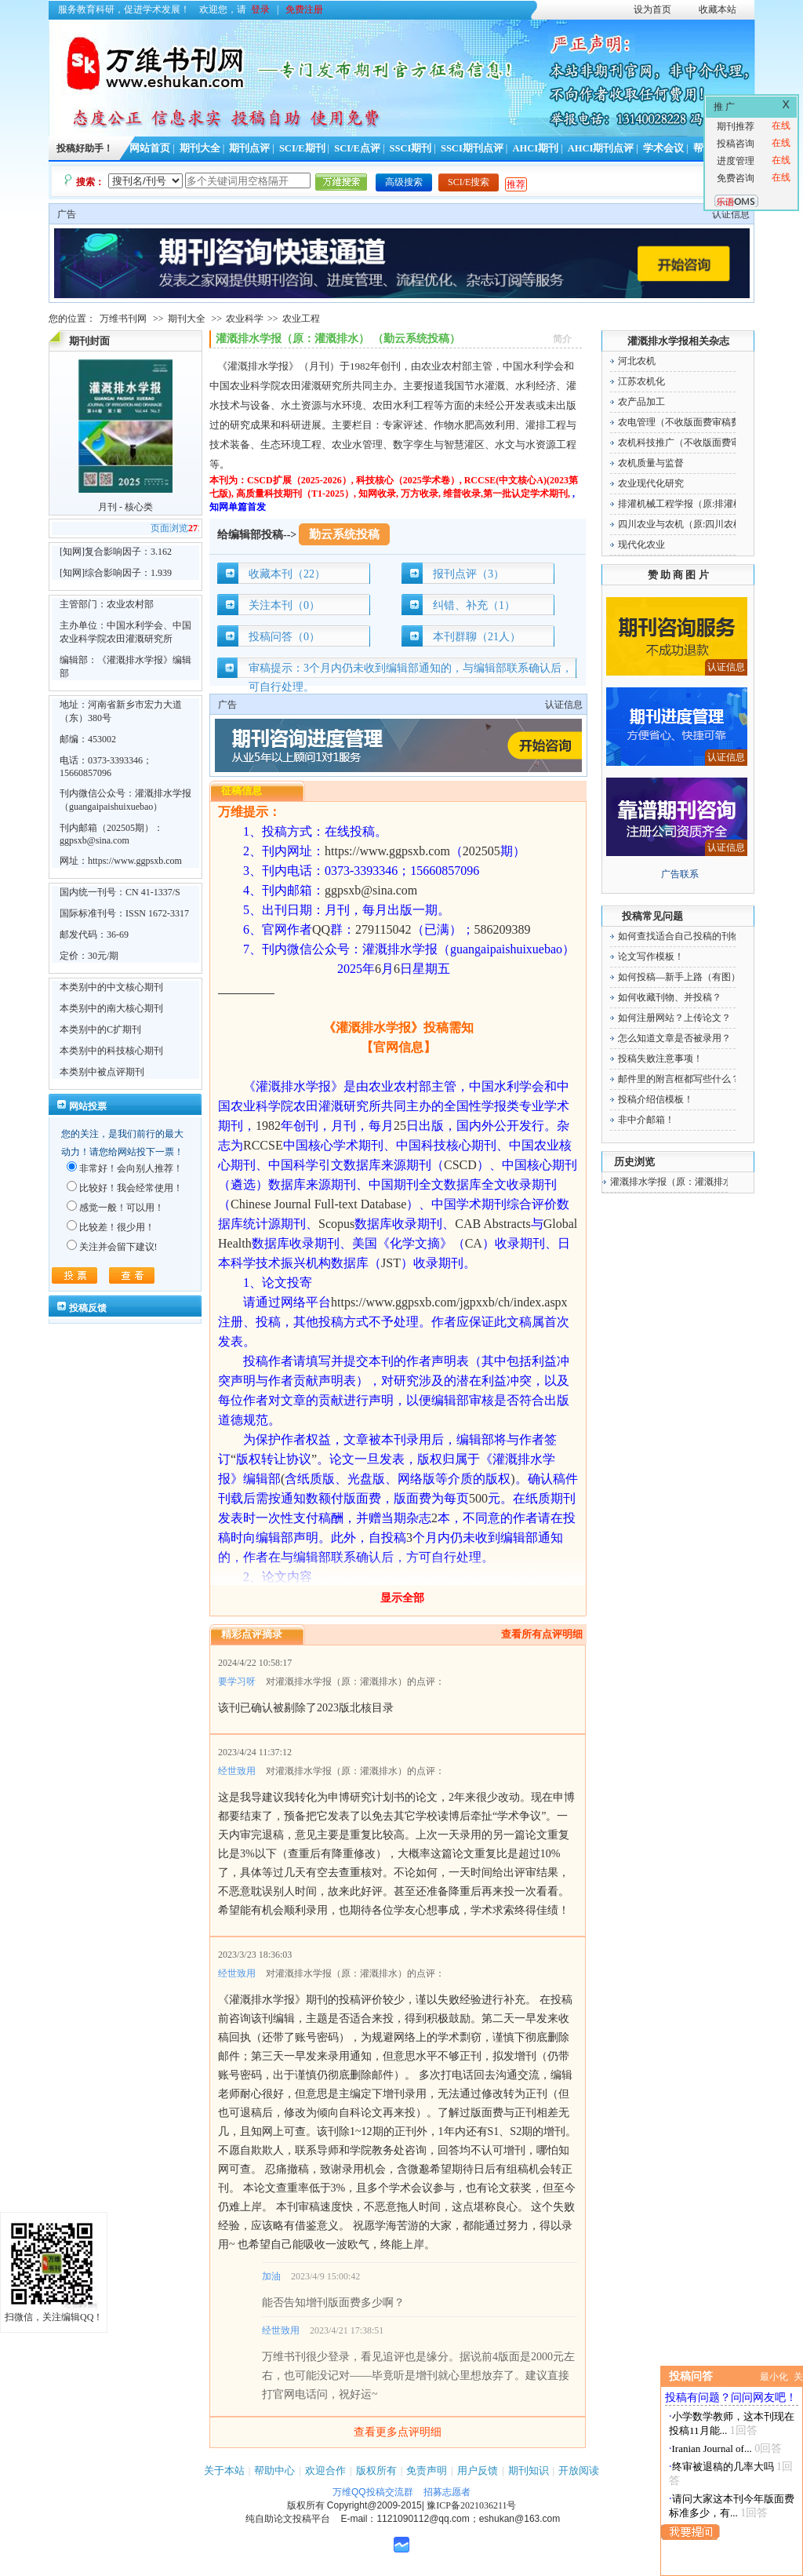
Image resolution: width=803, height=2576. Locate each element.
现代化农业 (641, 544)
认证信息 (731, 214)
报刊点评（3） (468, 574)
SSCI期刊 (411, 148)
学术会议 (663, 148)
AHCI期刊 (535, 148)
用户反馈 (477, 2470)
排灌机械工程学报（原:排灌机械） (689, 503)
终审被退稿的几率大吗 (723, 2466)
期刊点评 (249, 148)
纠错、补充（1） (474, 605)
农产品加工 (641, 401)
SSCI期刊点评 (472, 148)
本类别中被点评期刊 (102, 1071)
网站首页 (149, 148)
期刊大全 (200, 148)
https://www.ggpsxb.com (135, 860)
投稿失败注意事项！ (660, 1058)
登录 (260, 9)
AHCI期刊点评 (601, 148)
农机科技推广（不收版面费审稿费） (693, 442)
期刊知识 (528, 2470)
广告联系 (680, 874)
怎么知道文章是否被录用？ (674, 1038)
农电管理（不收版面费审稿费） (684, 422)
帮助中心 (274, 2470)
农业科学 (244, 318)
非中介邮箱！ (646, 1119)
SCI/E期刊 (302, 148)
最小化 (774, 2376)
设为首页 (652, 9)
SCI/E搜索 (468, 182)
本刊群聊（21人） (477, 637)
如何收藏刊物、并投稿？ (669, 997)
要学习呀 (237, 1681)
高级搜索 (404, 182)
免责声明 (426, 2470)
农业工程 (301, 318)
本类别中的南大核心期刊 (111, 1008)
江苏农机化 (641, 381)
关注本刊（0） (284, 605)
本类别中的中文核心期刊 (111, 987)
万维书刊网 (123, 318)
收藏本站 (717, 9)
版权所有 (376, 2470)
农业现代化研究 (651, 483)
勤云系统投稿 (344, 534)
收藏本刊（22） (287, 574)
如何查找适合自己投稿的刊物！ (684, 936)
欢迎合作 (325, 2470)
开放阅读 (578, 2470)
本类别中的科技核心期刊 (111, 1050)
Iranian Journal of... (712, 2448)
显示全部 (402, 1598)
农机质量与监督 (651, 462)
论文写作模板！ (651, 956)
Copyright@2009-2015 (374, 2505)
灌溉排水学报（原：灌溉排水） (676, 1181)
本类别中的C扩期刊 (100, 1029)
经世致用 (237, 1770)
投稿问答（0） (284, 637)
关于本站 (224, 2470)
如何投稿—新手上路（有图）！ (684, 976)
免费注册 (304, 9)
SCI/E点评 (357, 148)
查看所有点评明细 (542, 1634)
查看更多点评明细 (397, 2432)
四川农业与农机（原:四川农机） (685, 524)
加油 (271, 2276)
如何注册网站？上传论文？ (674, 1017)
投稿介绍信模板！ (655, 1099)
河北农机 (637, 360)
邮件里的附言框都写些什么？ (679, 1078)
